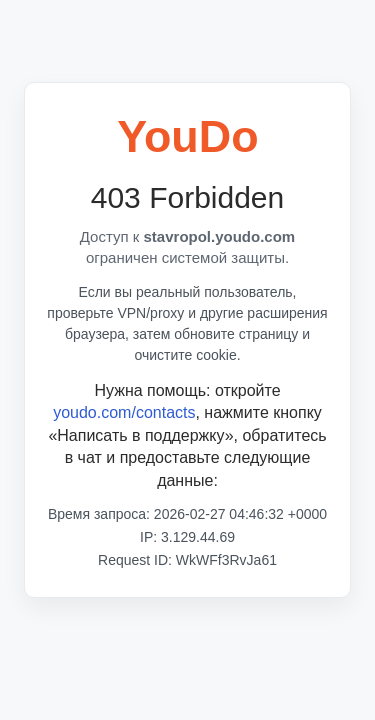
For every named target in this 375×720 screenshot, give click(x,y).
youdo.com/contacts (124, 412)
